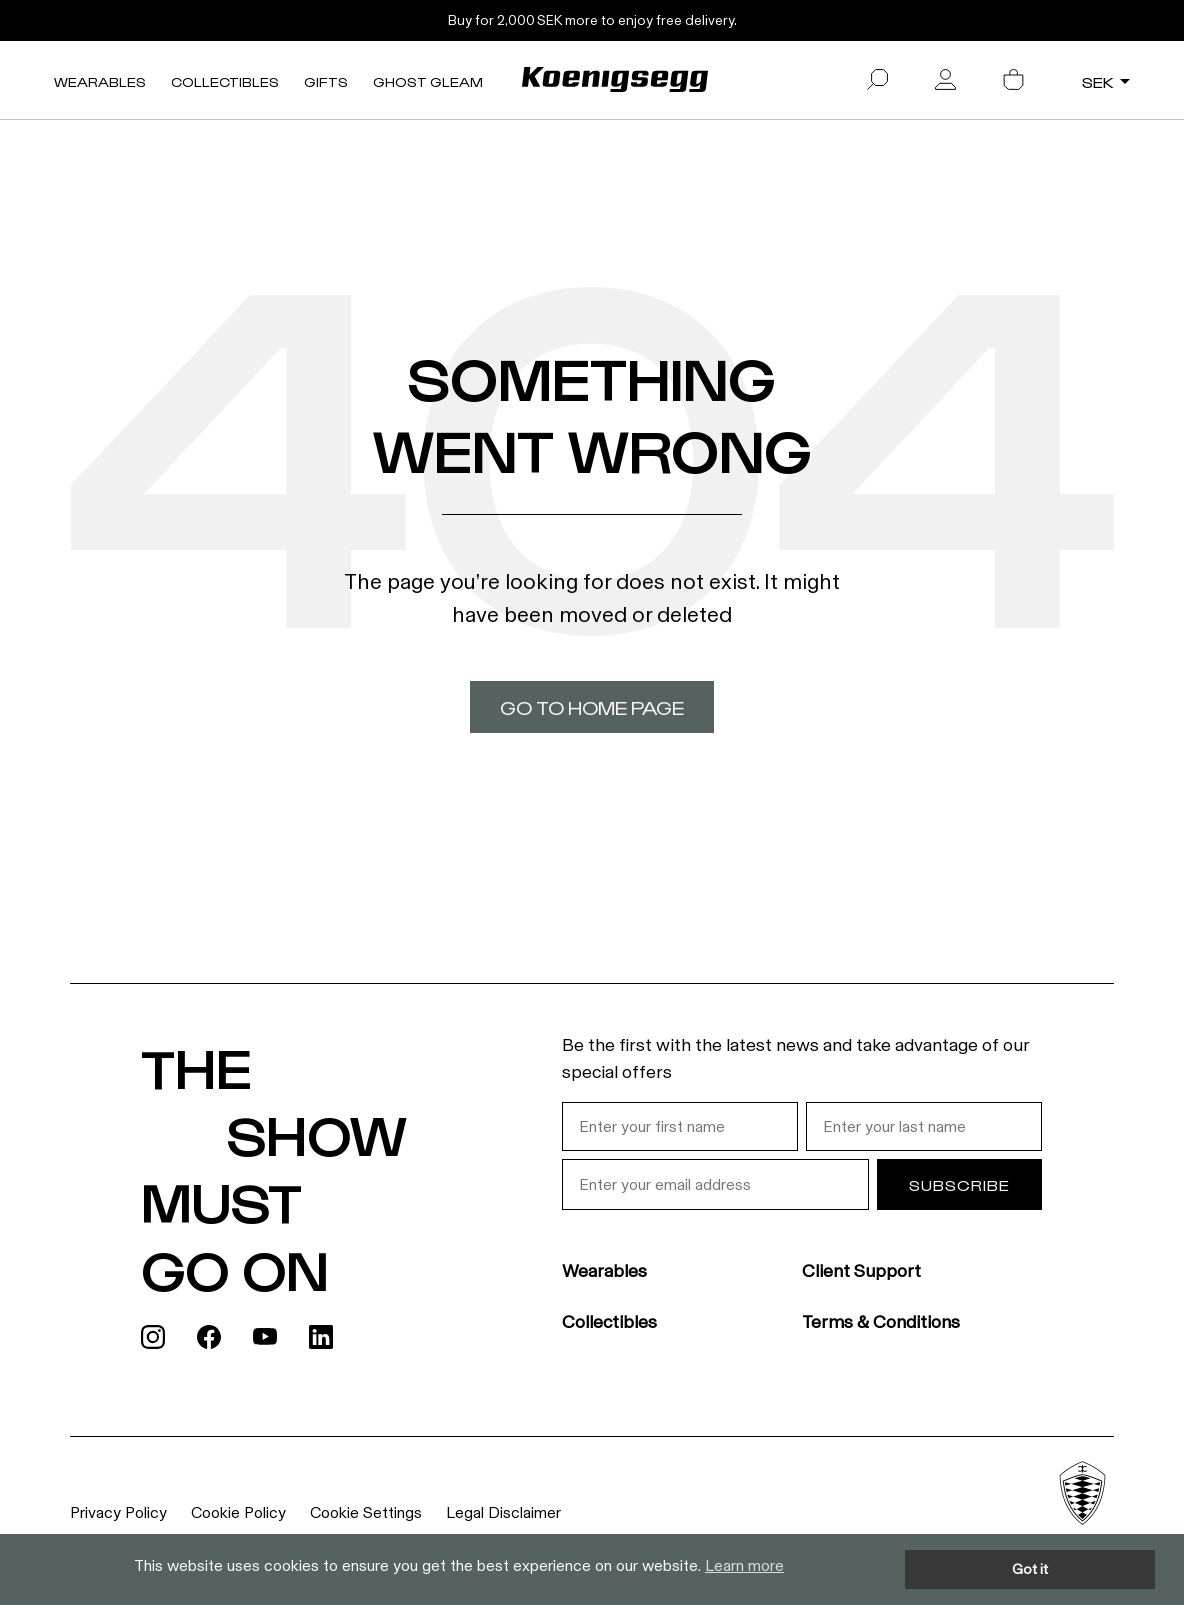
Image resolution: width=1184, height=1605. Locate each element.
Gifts (326, 81)
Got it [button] (1030, 1569)
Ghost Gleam (428, 81)
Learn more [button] (744, 1565)
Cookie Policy (238, 1512)
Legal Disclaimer (503, 1512)
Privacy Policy (118, 1512)
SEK (1098, 81)
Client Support (861, 1271)
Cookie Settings (366, 1512)
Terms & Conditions (881, 1322)
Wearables (100, 81)
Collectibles (225, 81)
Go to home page (592, 707)
